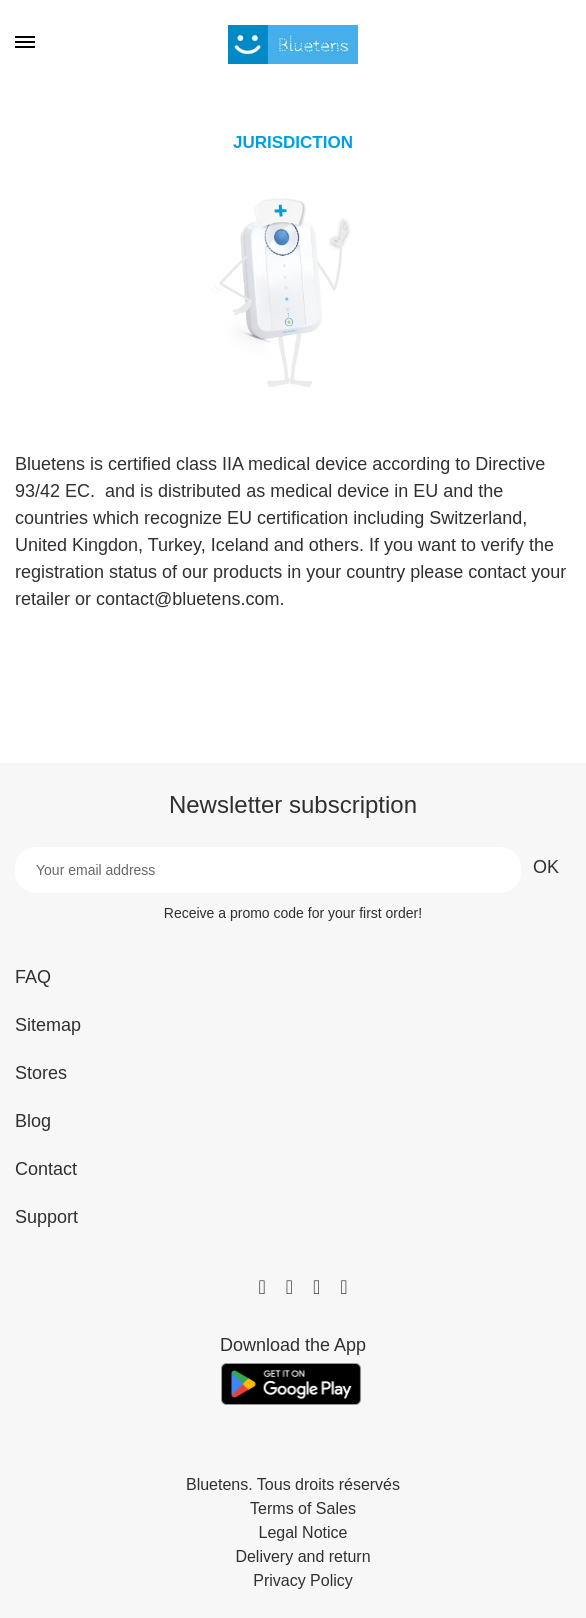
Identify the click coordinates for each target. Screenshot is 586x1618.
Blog (33, 1121)
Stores (41, 1073)
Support (46, 1217)
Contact (46, 1169)
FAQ (33, 977)
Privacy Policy (303, 1581)
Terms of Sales (303, 1509)
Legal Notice (303, 1533)
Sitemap (48, 1025)
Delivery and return (302, 1557)
